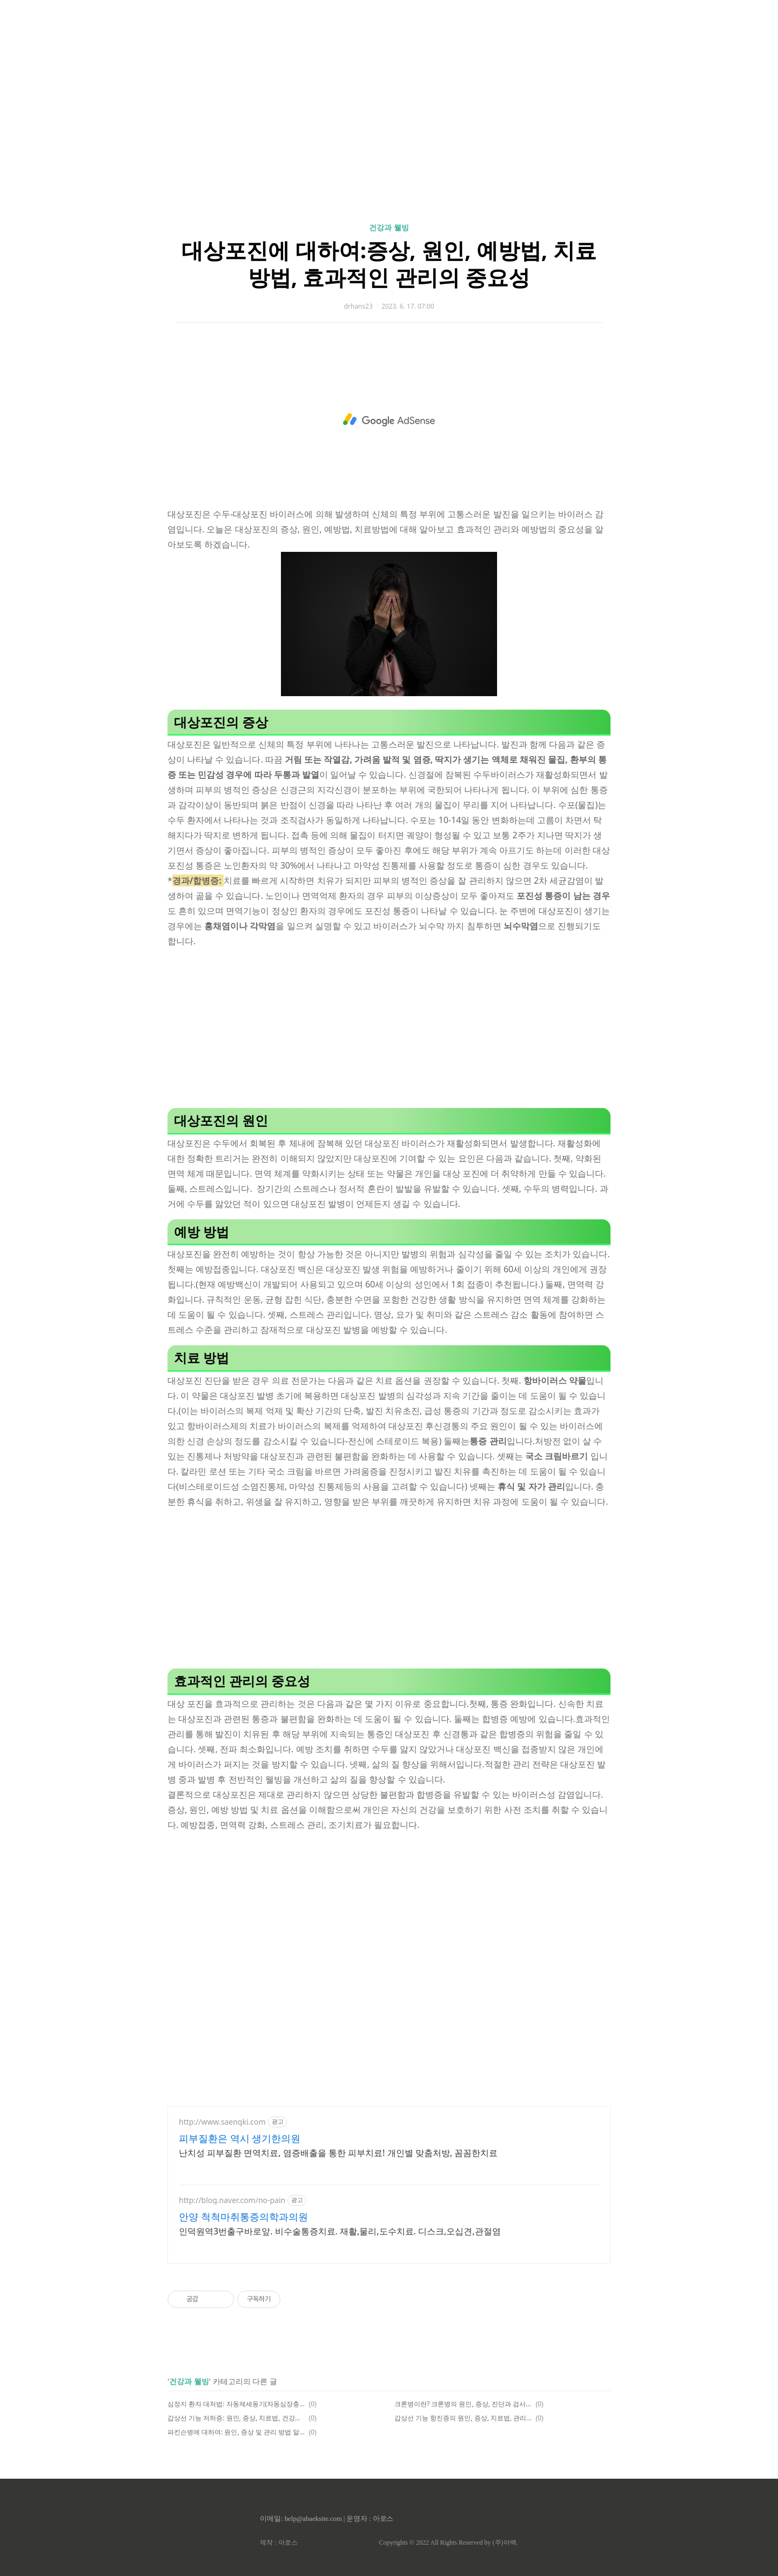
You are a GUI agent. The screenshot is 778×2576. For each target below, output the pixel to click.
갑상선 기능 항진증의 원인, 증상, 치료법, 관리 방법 (463, 2417)
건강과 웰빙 (389, 227)
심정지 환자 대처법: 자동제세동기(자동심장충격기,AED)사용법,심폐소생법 (236, 2403)
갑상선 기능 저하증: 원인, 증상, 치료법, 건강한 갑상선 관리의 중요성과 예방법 (236, 2417)
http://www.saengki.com (222, 2121)
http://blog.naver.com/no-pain (232, 2200)
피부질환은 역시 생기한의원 (239, 2138)
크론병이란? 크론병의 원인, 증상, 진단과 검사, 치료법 (463, 2403)
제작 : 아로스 (278, 2542)
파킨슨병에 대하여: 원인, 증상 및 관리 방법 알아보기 (236, 2432)
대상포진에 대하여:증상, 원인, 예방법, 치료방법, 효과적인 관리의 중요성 (389, 263)
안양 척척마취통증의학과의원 (243, 2216)
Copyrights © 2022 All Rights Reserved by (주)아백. (448, 2542)
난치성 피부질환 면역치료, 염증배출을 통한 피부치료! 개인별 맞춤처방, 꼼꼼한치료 (338, 2153)
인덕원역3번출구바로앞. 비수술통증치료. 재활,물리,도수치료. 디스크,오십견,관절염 (340, 2231)
